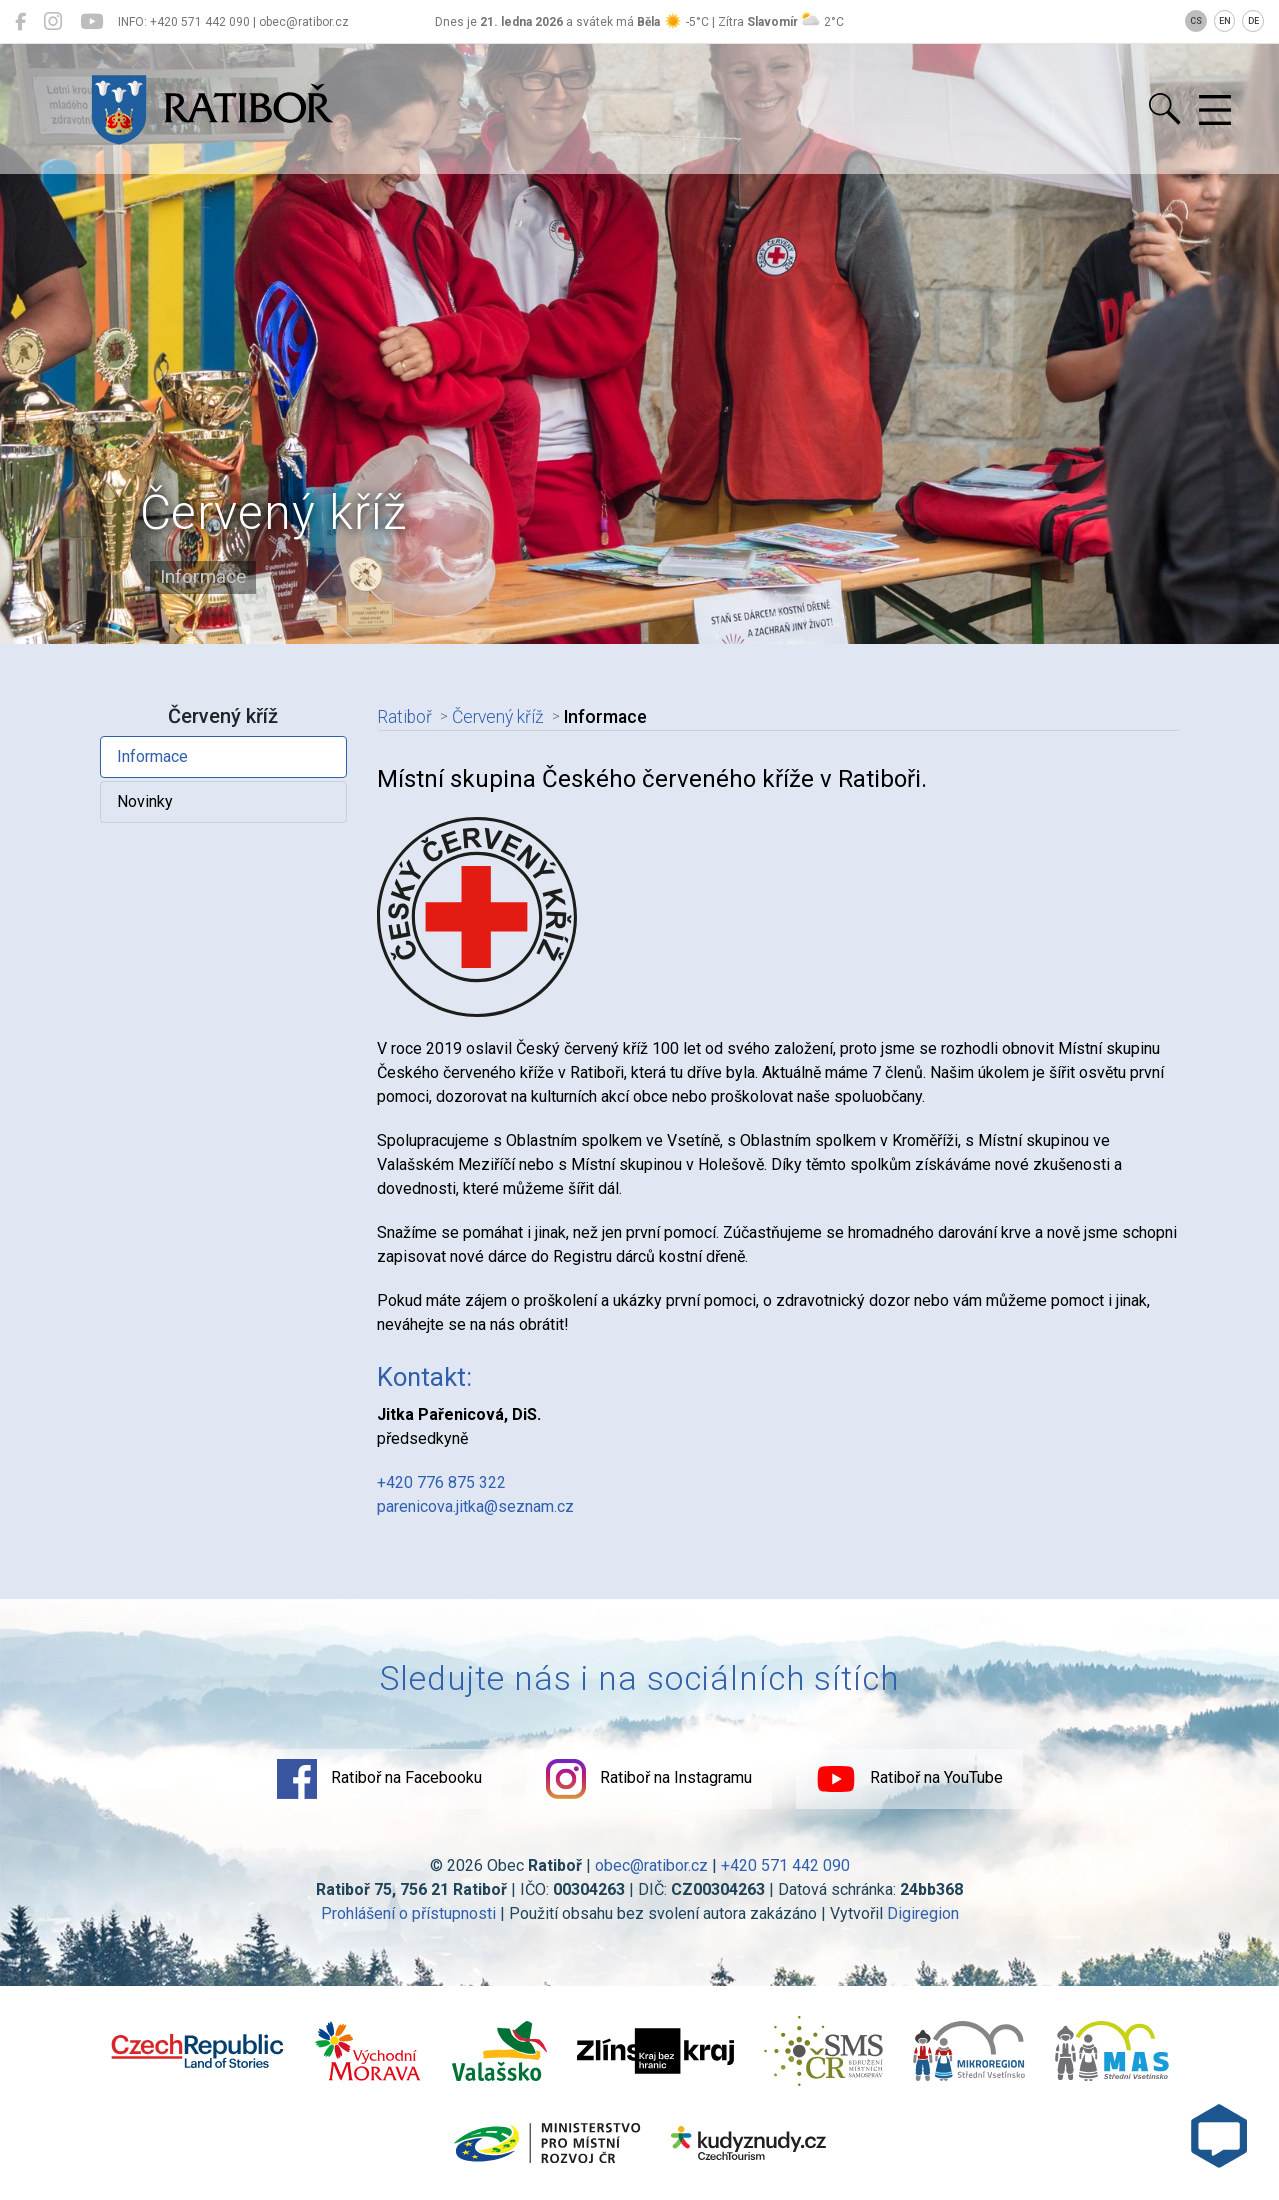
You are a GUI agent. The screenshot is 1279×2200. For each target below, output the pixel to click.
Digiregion (923, 1913)
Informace (152, 756)
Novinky (145, 801)
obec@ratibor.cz (651, 1865)
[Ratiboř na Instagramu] (53, 22)
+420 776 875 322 (441, 1482)
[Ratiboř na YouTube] (91, 22)
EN (1225, 21)
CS (1196, 21)
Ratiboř (404, 717)
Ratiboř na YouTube (909, 1779)
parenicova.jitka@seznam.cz (475, 1506)
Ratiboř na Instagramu (649, 1779)
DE (1253, 21)
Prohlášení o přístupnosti (408, 1913)
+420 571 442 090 (785, 1865)
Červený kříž (498, 717)
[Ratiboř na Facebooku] (20, 22)
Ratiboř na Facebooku (379, 1779)
